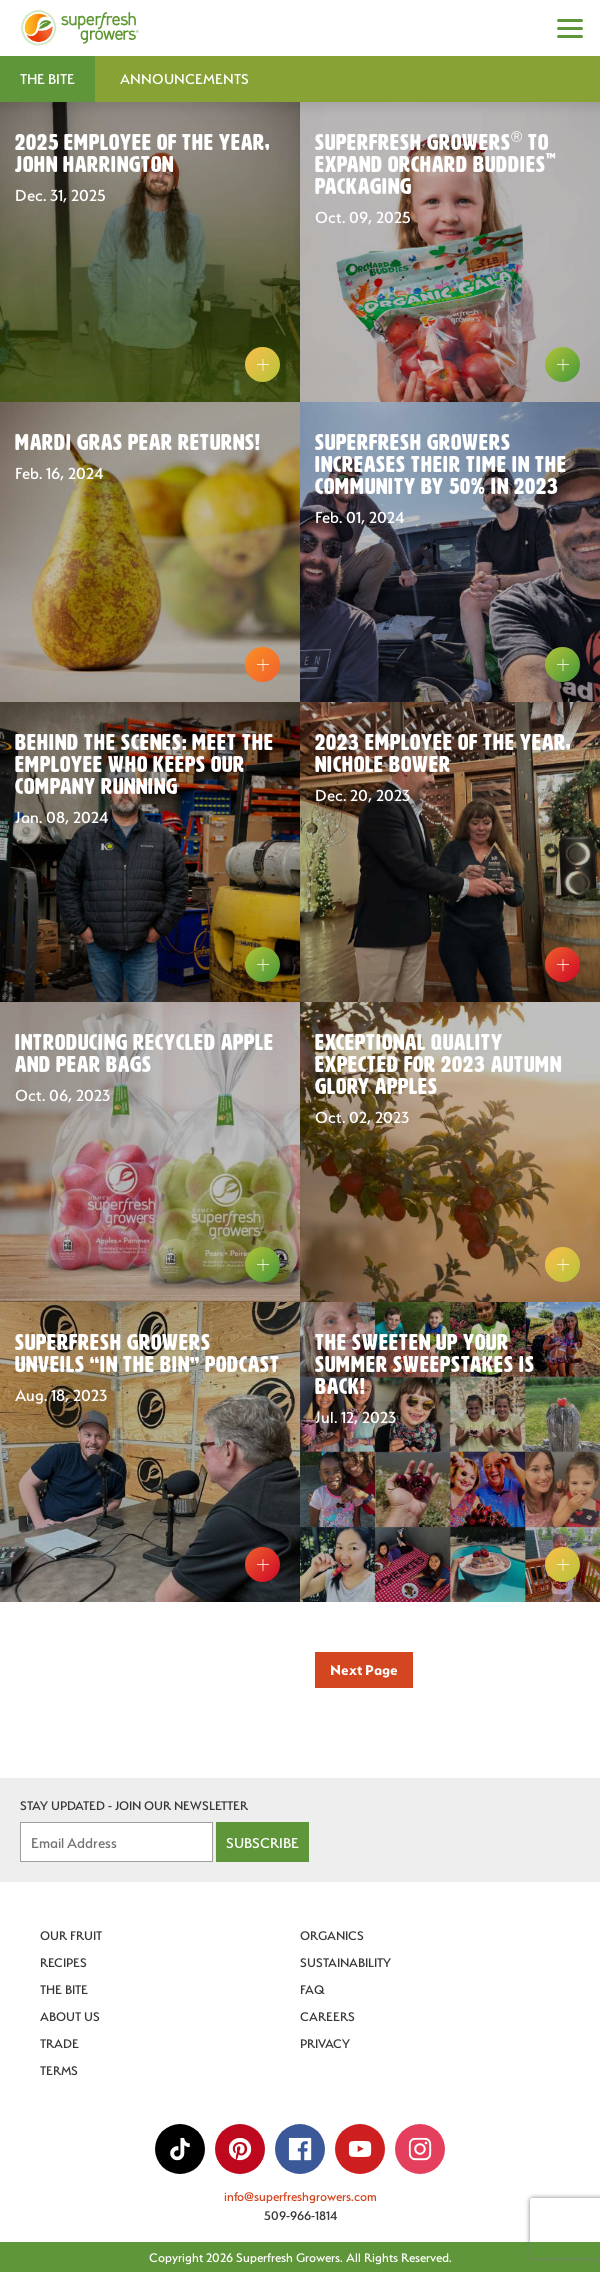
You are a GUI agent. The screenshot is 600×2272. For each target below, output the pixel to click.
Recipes (63, 1962)
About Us (70, 2016)
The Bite (64, 1989)
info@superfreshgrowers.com (300, 2196)
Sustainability (345, 1962)
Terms (59, 2070)
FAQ (312, 1989)
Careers (327, 2016)
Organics (332, 1935)
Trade (59, 2043)
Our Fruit (71, 1935)
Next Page (364, 1669)
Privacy (325, 2043)
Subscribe (262, 1842)
